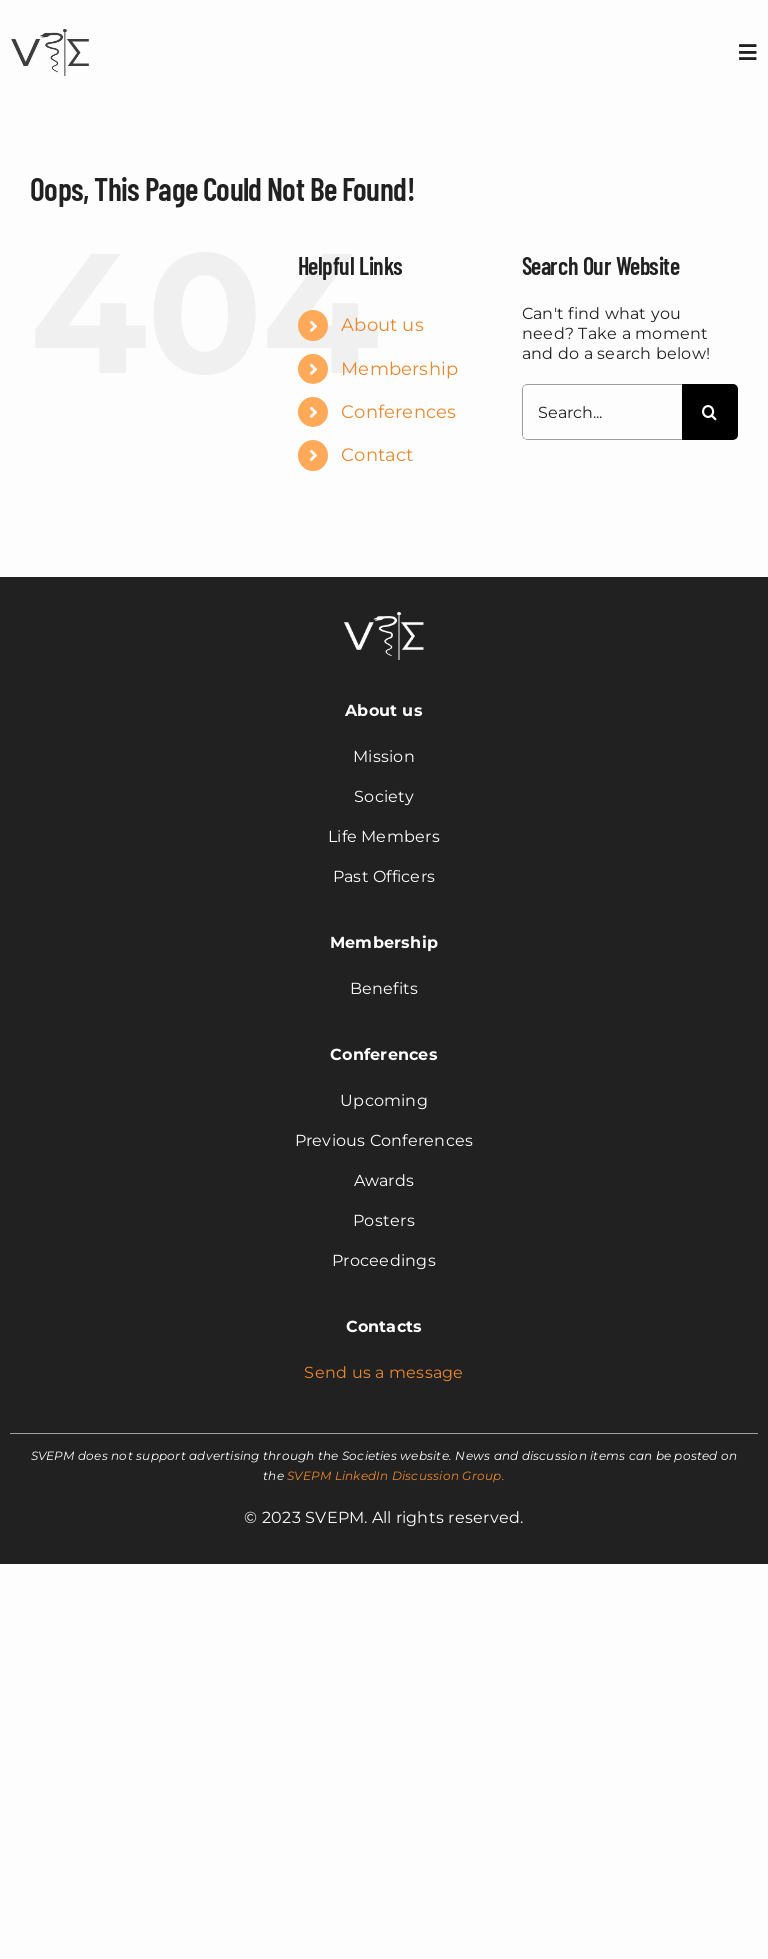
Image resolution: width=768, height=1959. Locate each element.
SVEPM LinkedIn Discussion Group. (396, 1475)
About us (382, 325)
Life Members (384, 836)
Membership (399, 369)
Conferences (399, 412)
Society (384, 796)
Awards (384, 1180)
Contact (377, 455)
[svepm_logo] (50, 31)
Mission (384, 756)
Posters (384, 1220)
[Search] (710, 412)
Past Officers (384, 876)
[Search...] (602, 412)
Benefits (384, 988)
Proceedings (384, 1260)
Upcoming (384, 1100)
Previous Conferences (384, 1140)
